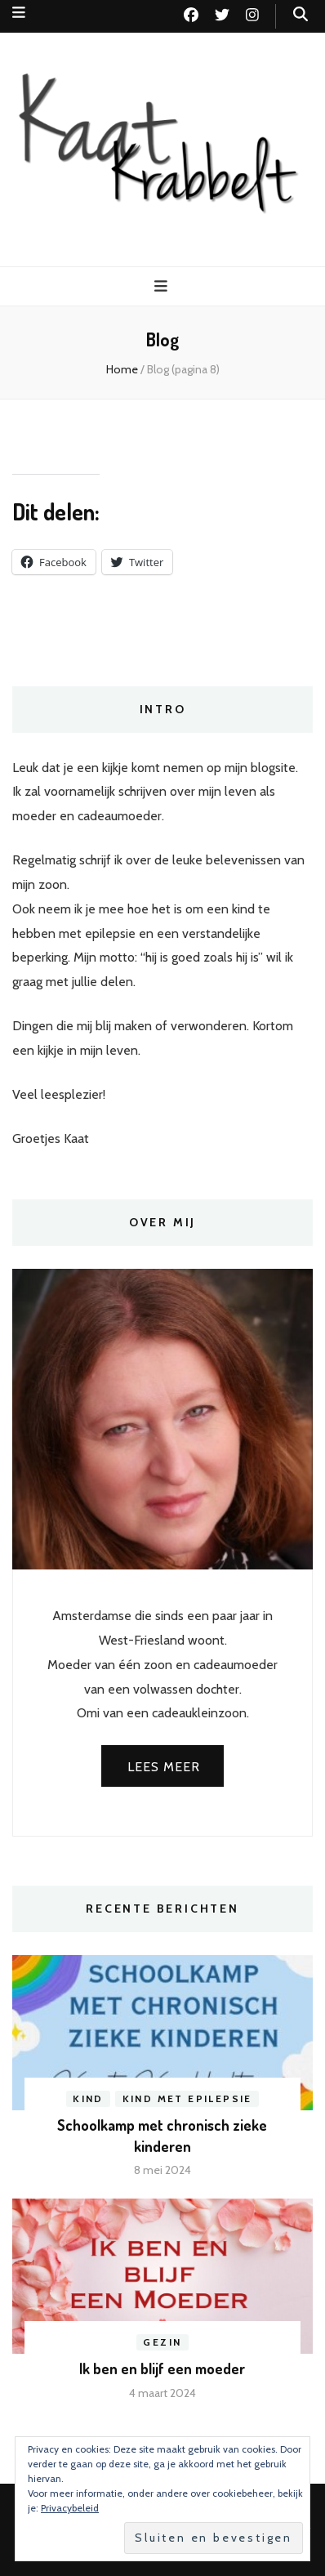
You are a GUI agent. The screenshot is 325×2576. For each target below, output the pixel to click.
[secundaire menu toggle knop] (18, 12)
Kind (88, 2098)
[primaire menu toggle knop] (162, 286)
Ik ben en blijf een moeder (162, 2368)
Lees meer (163, 1767)
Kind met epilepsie (187, 2098)
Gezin (162, 2342)
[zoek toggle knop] (300, 14)
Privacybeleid (70, 2508)
